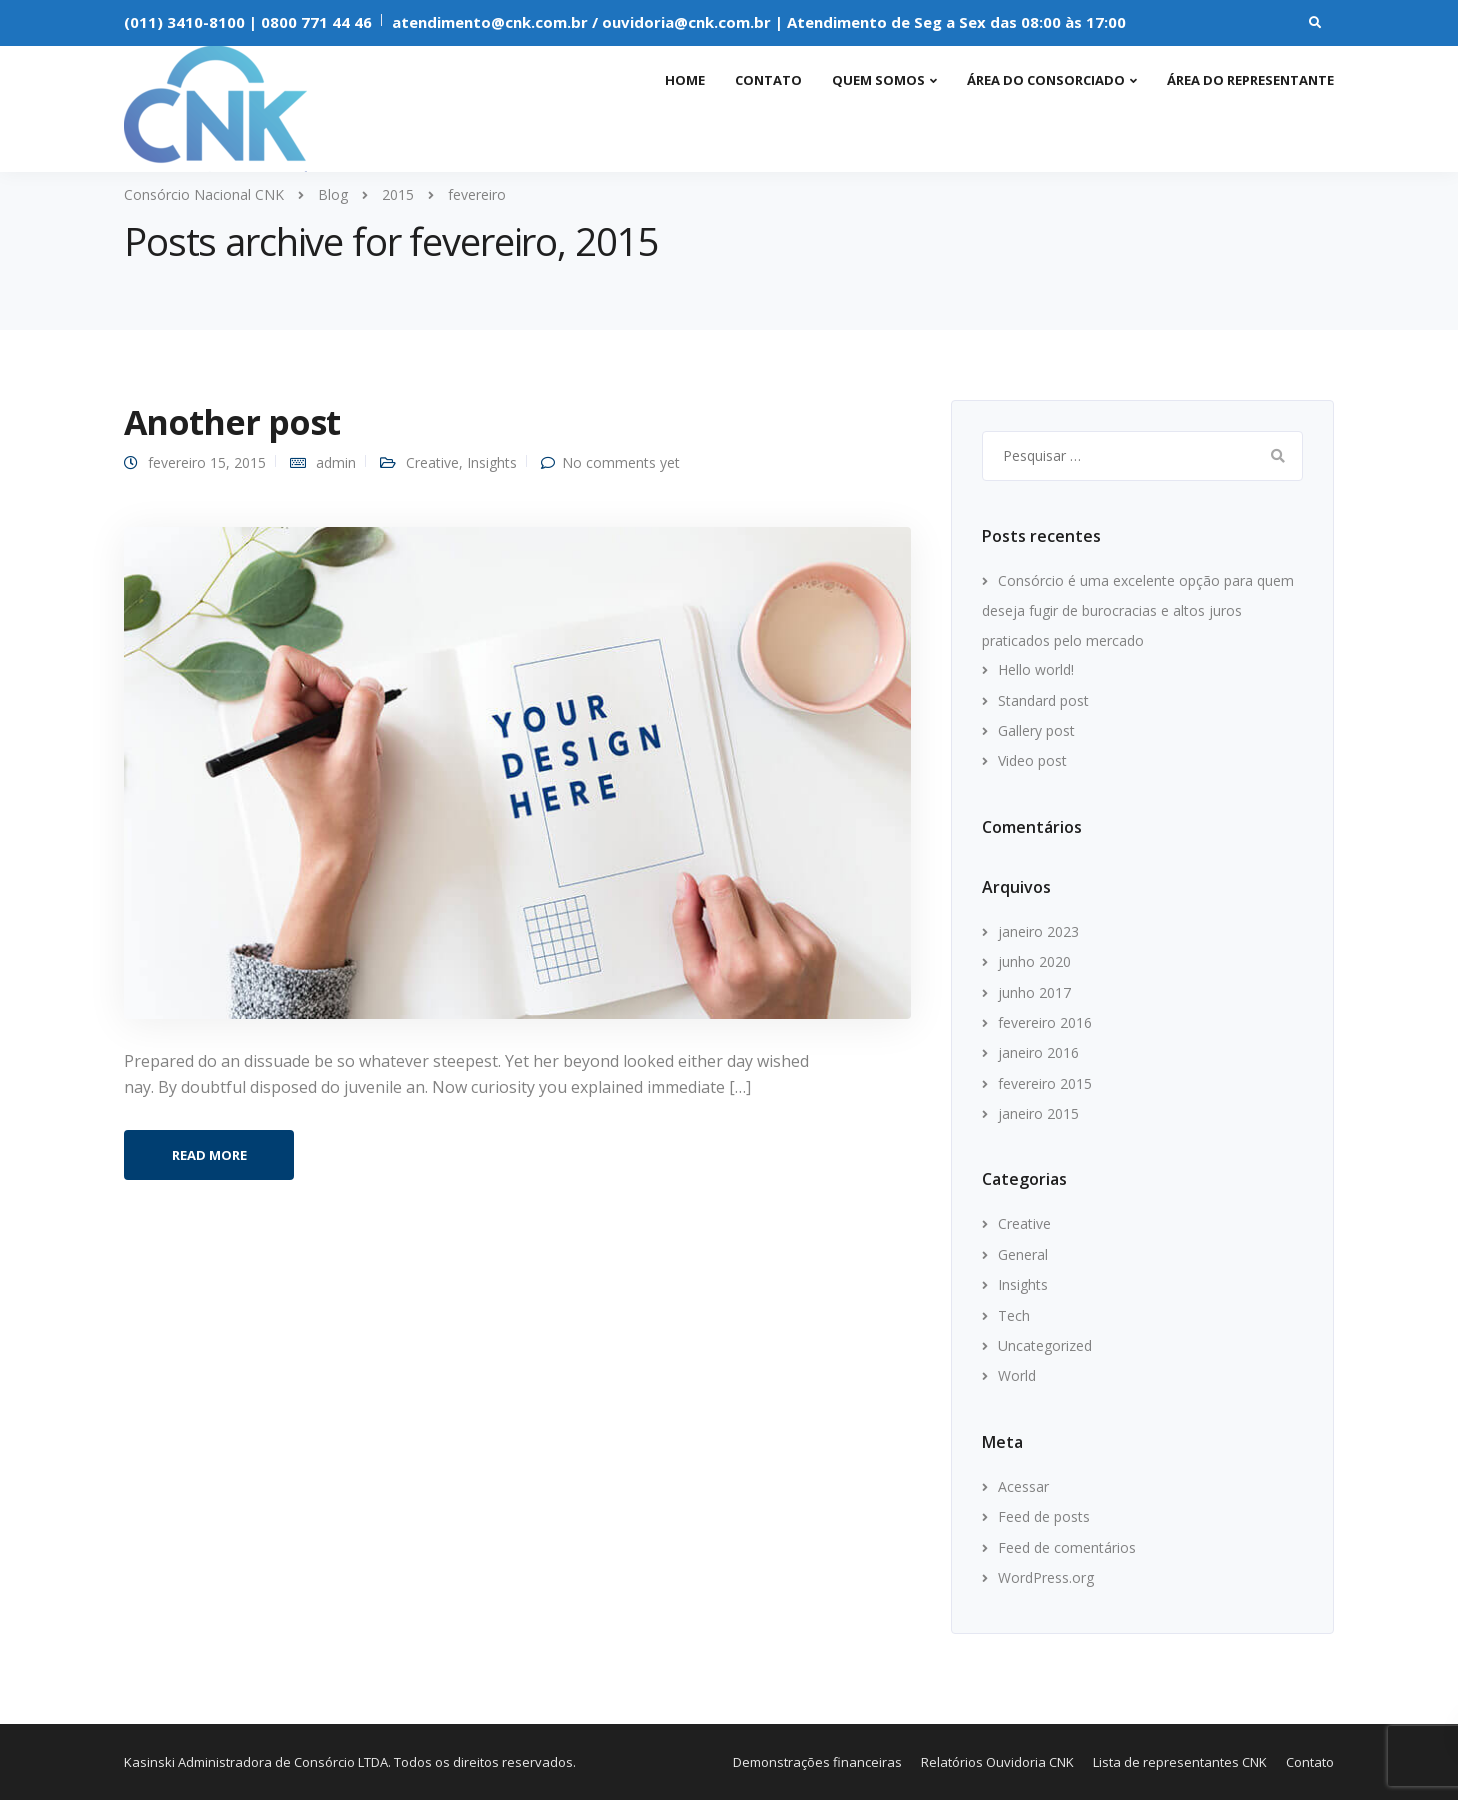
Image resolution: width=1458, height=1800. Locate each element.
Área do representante (1250, 80)
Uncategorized (1045, 1345)
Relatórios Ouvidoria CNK (997, 1762)
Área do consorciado (1046, 80)
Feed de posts (1044, 1516)
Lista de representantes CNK (1180, 1762)
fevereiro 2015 (1045, 1083)
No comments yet (621, 462)
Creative (432, 462)
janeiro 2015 (1038, 1113)
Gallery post (1036, 730)
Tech (1014, 1315)
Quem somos (878, 80)
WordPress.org (1046, 1577)
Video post (1032, 760)
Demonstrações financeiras (817, 1762)
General (1023, 1254)
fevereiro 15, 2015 (207, 462)
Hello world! (1036, 669)
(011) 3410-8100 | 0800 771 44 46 (248, 22)
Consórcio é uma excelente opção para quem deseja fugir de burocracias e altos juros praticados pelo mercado (1138, 610)
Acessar (1023, 1486)
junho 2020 (1034, 961)
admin (336, 462)
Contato (768, 80)
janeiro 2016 (1038, 1052)
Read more (209, 1155)
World (1017, 1375)
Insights (492, 462)
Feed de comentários (1067, 1547)
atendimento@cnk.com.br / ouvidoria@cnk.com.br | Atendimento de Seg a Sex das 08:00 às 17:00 (759, 22)
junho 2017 (1034, 992)
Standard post (1043, 700)
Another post (232, 422)
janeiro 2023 (1038, 931)
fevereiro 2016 (1045, 1022)
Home (685, 80)
